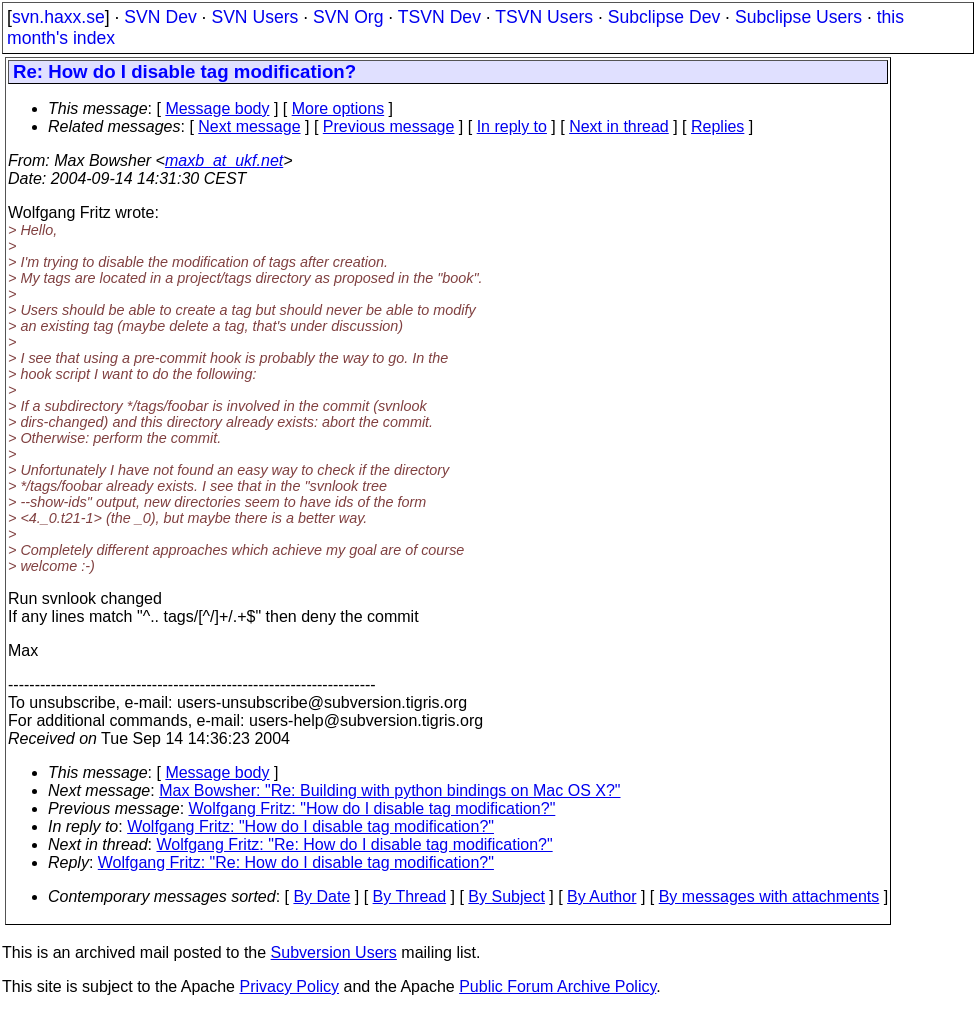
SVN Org (348, 17)
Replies (717, 126)
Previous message (389, 126)
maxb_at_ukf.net (224, 160)
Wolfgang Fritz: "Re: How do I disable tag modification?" (355, 844)
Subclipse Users (798, 17)
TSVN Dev (439, 17)
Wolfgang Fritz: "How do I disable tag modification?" (372, 808)
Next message (249, 126)
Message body (217, 108)
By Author (601, 896)
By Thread (410, 896)
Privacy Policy (289, 986)
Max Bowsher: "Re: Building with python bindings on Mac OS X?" (389, 790)
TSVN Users (544, 17)
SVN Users (254, 17)
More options (338, 108)
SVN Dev (160, 17)
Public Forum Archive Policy (557, 986)
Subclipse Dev (664, 17)
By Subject (506, 896)
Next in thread (619, 126)
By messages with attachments (769, 896)
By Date (321, 896)
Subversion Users (334, 952)
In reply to (512, 126)
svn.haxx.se (58, 17)
